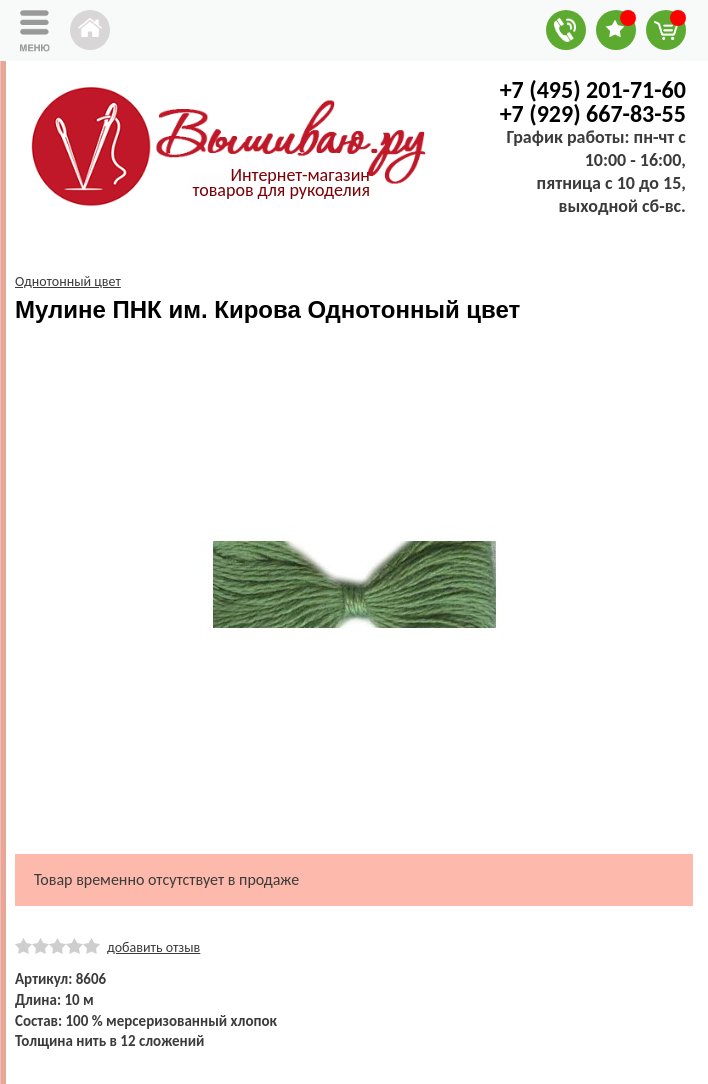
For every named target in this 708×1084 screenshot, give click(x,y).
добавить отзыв (153, 947)
